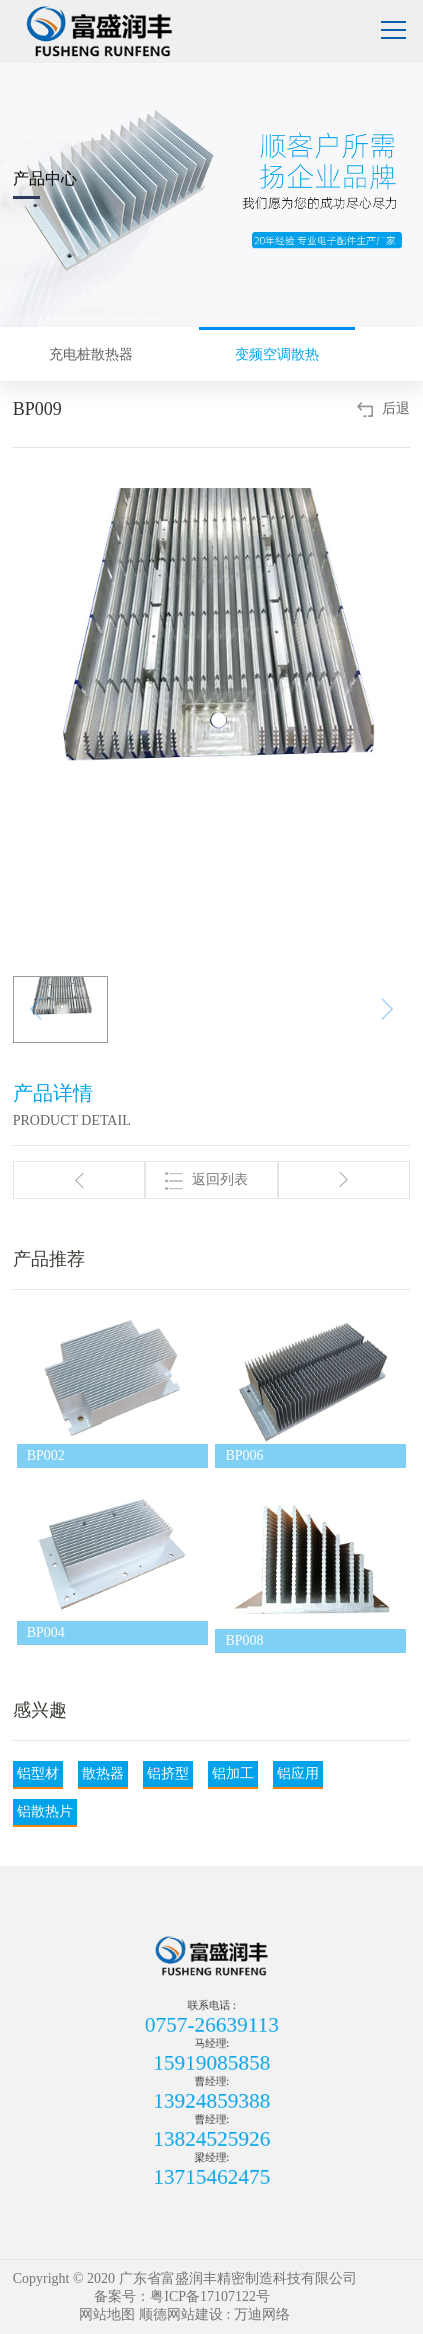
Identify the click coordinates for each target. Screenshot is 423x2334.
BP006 (244, 1455)
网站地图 (107, 2314)
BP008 (244, 1640)
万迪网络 (262, 2314)
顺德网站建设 (181, 2314)
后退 (396, 408)
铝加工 (233, 1773)
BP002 (46, 1455)
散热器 (103, 1773)
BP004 (46, 1632)
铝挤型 (168, 1773)
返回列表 (206, 1181)
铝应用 (298, 1773)
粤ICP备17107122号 (210, 2296)
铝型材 (38, 1773)
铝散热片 (45, 1811)
